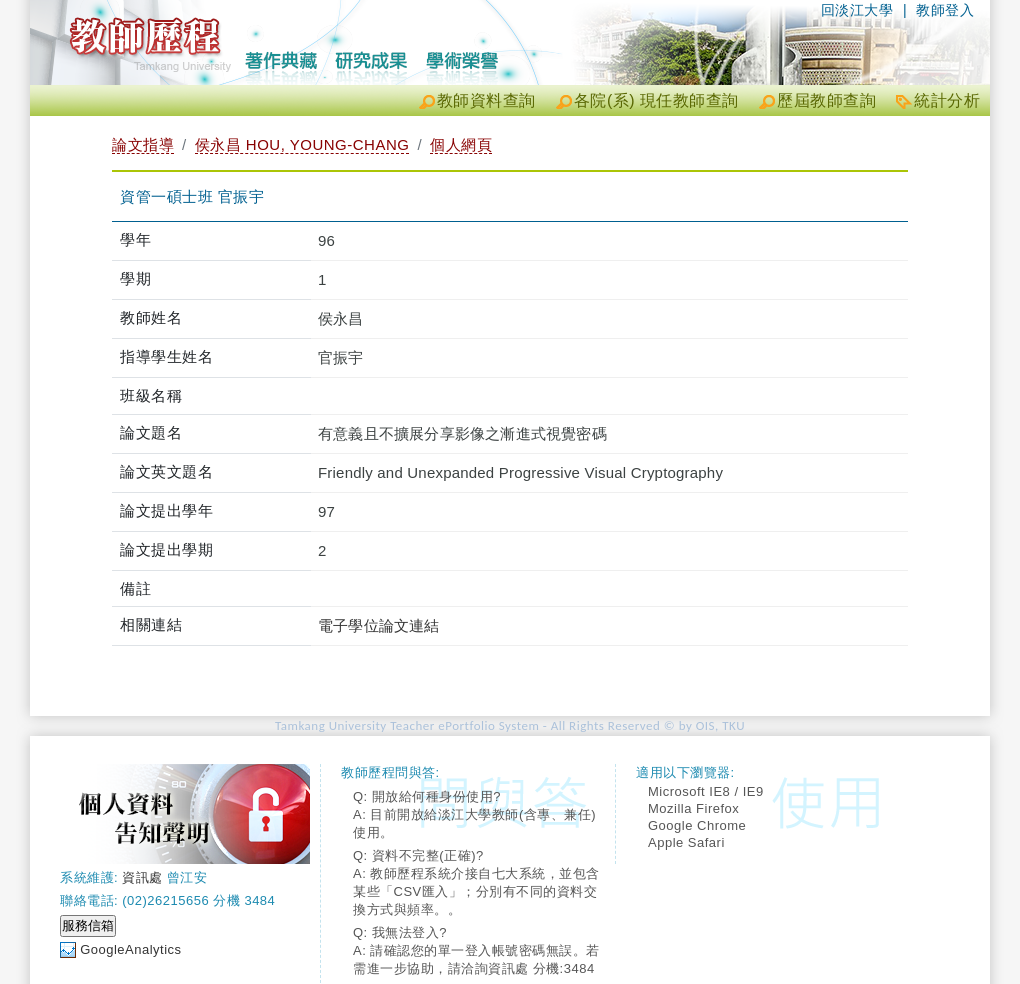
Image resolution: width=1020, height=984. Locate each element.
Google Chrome (697, 825)
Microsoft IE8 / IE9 (706, 791)
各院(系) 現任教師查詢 (656, 100)
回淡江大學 (857, 10)
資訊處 (142, 877)
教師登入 (945, 10)
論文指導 (143, 144)
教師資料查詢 (486, 100)
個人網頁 (461, 144)
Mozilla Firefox (693, 808)
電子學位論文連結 (379, 625)
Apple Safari (686, 842)
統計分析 (947, 100)
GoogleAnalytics (130, 949)
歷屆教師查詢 (826, 100)
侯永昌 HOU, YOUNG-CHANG (302, 144)
